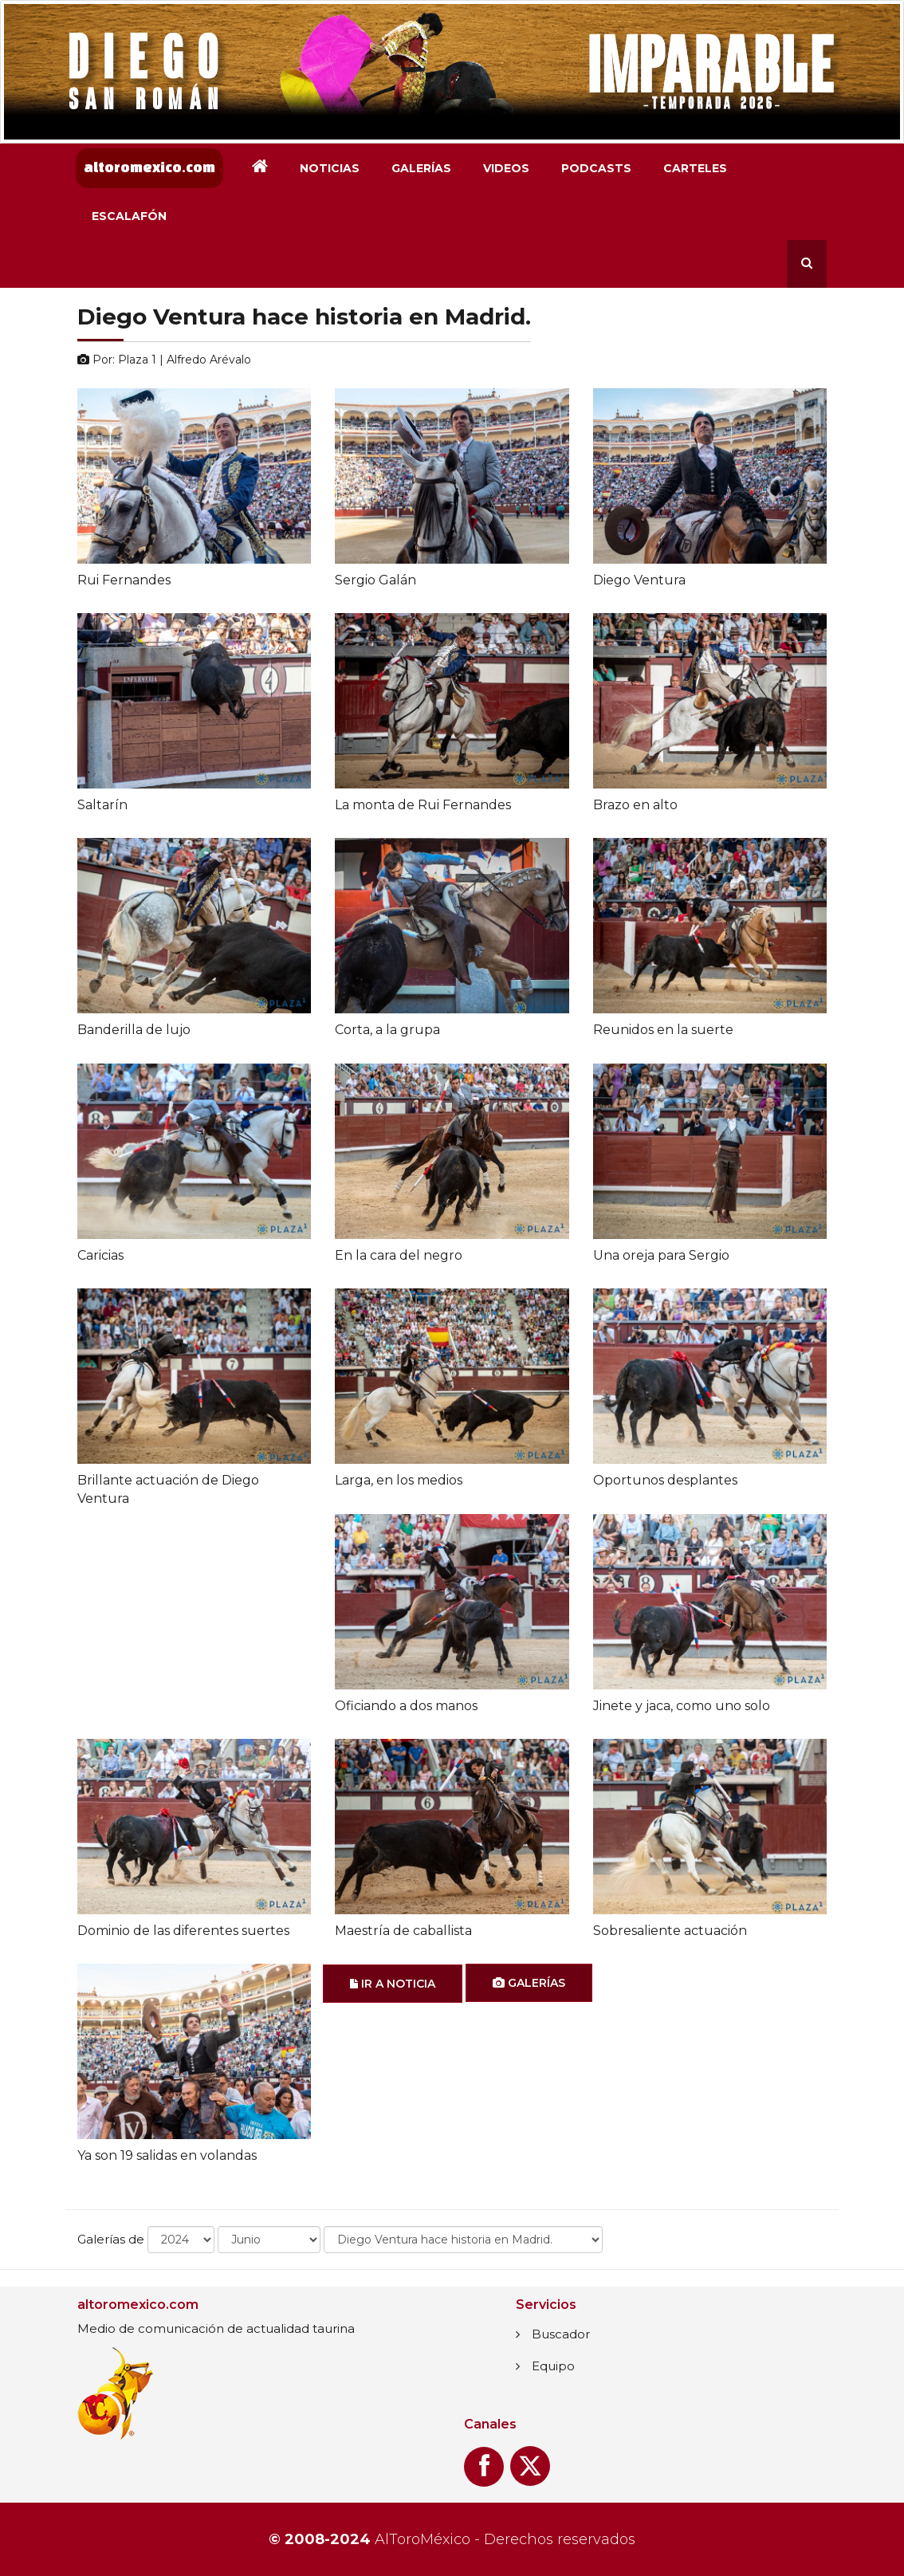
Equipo (553, 2365)
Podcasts (596, 168)
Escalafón (129, 216)
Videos (506, 168)
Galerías (421, 168)
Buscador (561, 2334)
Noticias (330, 168)
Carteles (695, 168)
